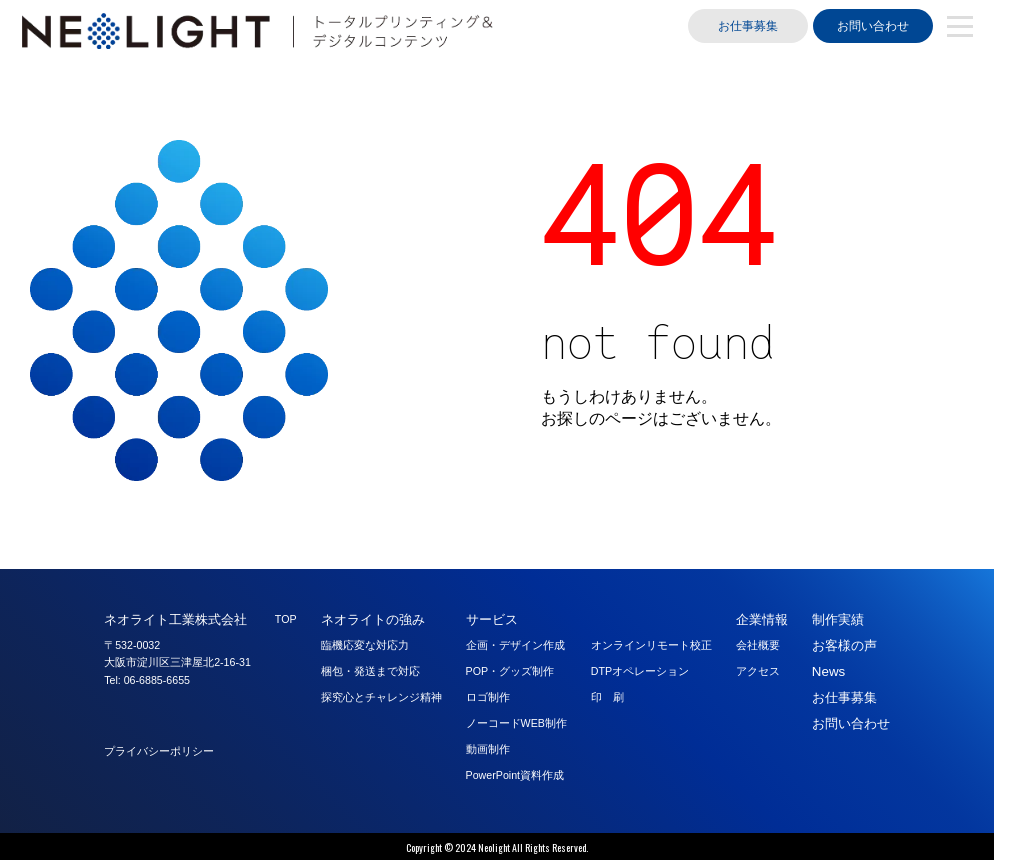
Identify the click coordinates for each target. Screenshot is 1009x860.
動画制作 (488, 749)
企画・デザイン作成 (515, 645)
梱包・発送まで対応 (370, 671)
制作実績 (838, 619)
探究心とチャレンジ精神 (381, 697)
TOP (286, 619)
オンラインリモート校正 (651, 645)
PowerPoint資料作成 (515, 775)
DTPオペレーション (640, 671)
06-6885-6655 (157, 680)
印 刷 (607, 697)
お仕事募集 (748, 26)
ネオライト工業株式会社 (175, 619)
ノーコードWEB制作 (516, 723)
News (828, 671)
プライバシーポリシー (159, 751)
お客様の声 (844, 645)
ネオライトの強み (373, 619)
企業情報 (762, 619)
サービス (492, 619)
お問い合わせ (873, 26)
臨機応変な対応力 (365, 645)
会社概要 (758, 645)
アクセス (758, 671)
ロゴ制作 (488, 697)
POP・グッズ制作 (510, 671)
